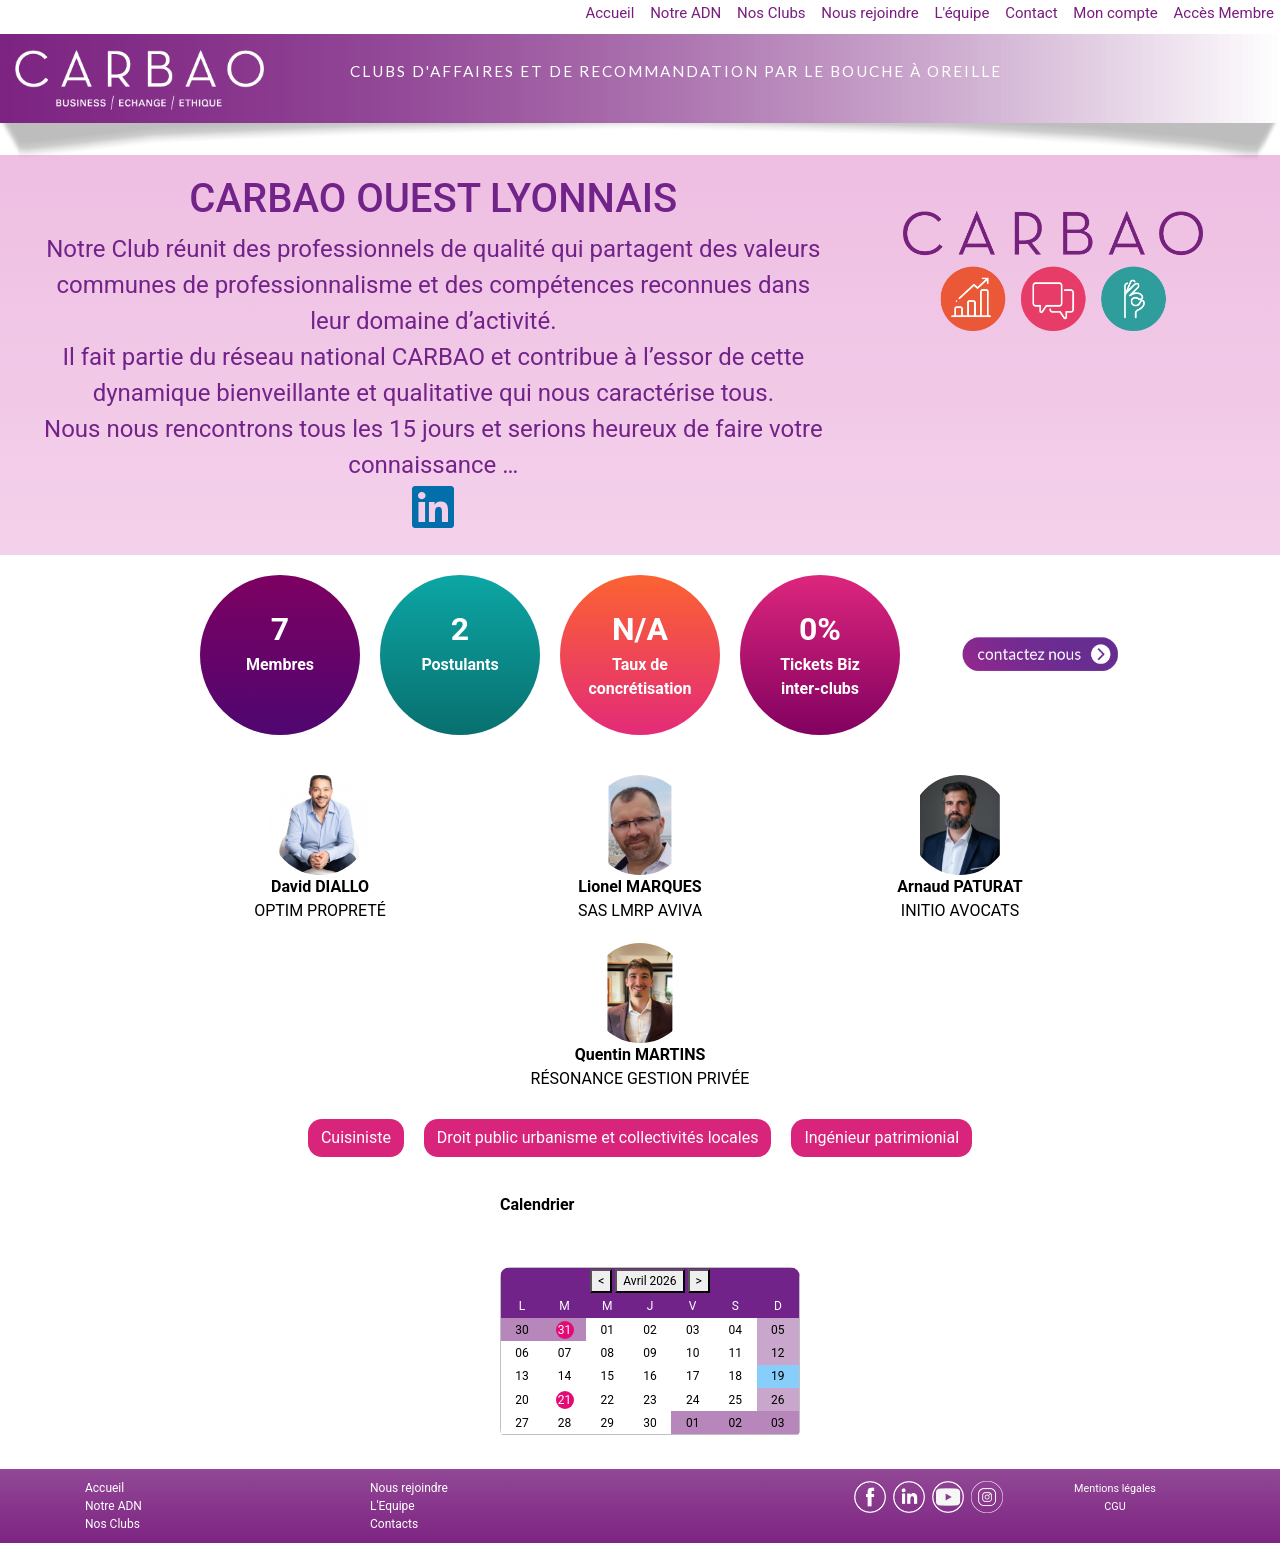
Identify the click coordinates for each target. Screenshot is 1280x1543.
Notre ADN (685, 13)
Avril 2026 (649, 1281)
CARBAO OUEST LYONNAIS (433, 198)
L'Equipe (392, 1506)
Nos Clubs (771, 13)
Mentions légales (1115, 1488)
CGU (1114, 1506)
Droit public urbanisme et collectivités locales (598, 1137)
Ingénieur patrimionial (881, 1137)
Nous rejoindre (869, 13)
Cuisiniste (356, 1137)
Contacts (394, 1524)
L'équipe (961, 13)
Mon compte (1115, 13)
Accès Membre (1224, 13)
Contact (1031, 13)
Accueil (609, 13)
